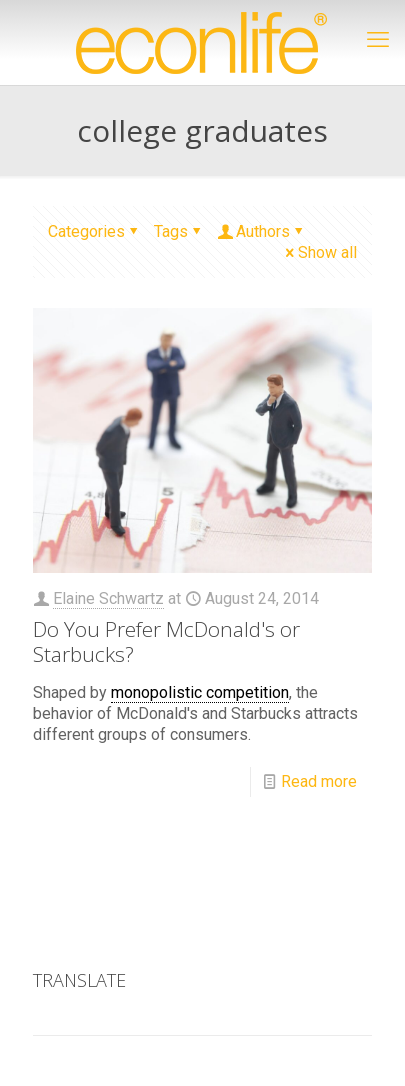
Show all (319, 252)
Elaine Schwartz (108, 598)
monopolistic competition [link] (200, 692)
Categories (94, 231)
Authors (261, 231)
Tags (179, 231)
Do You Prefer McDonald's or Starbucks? (166, 641)
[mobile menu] (378, 40)
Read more (319, 781)
